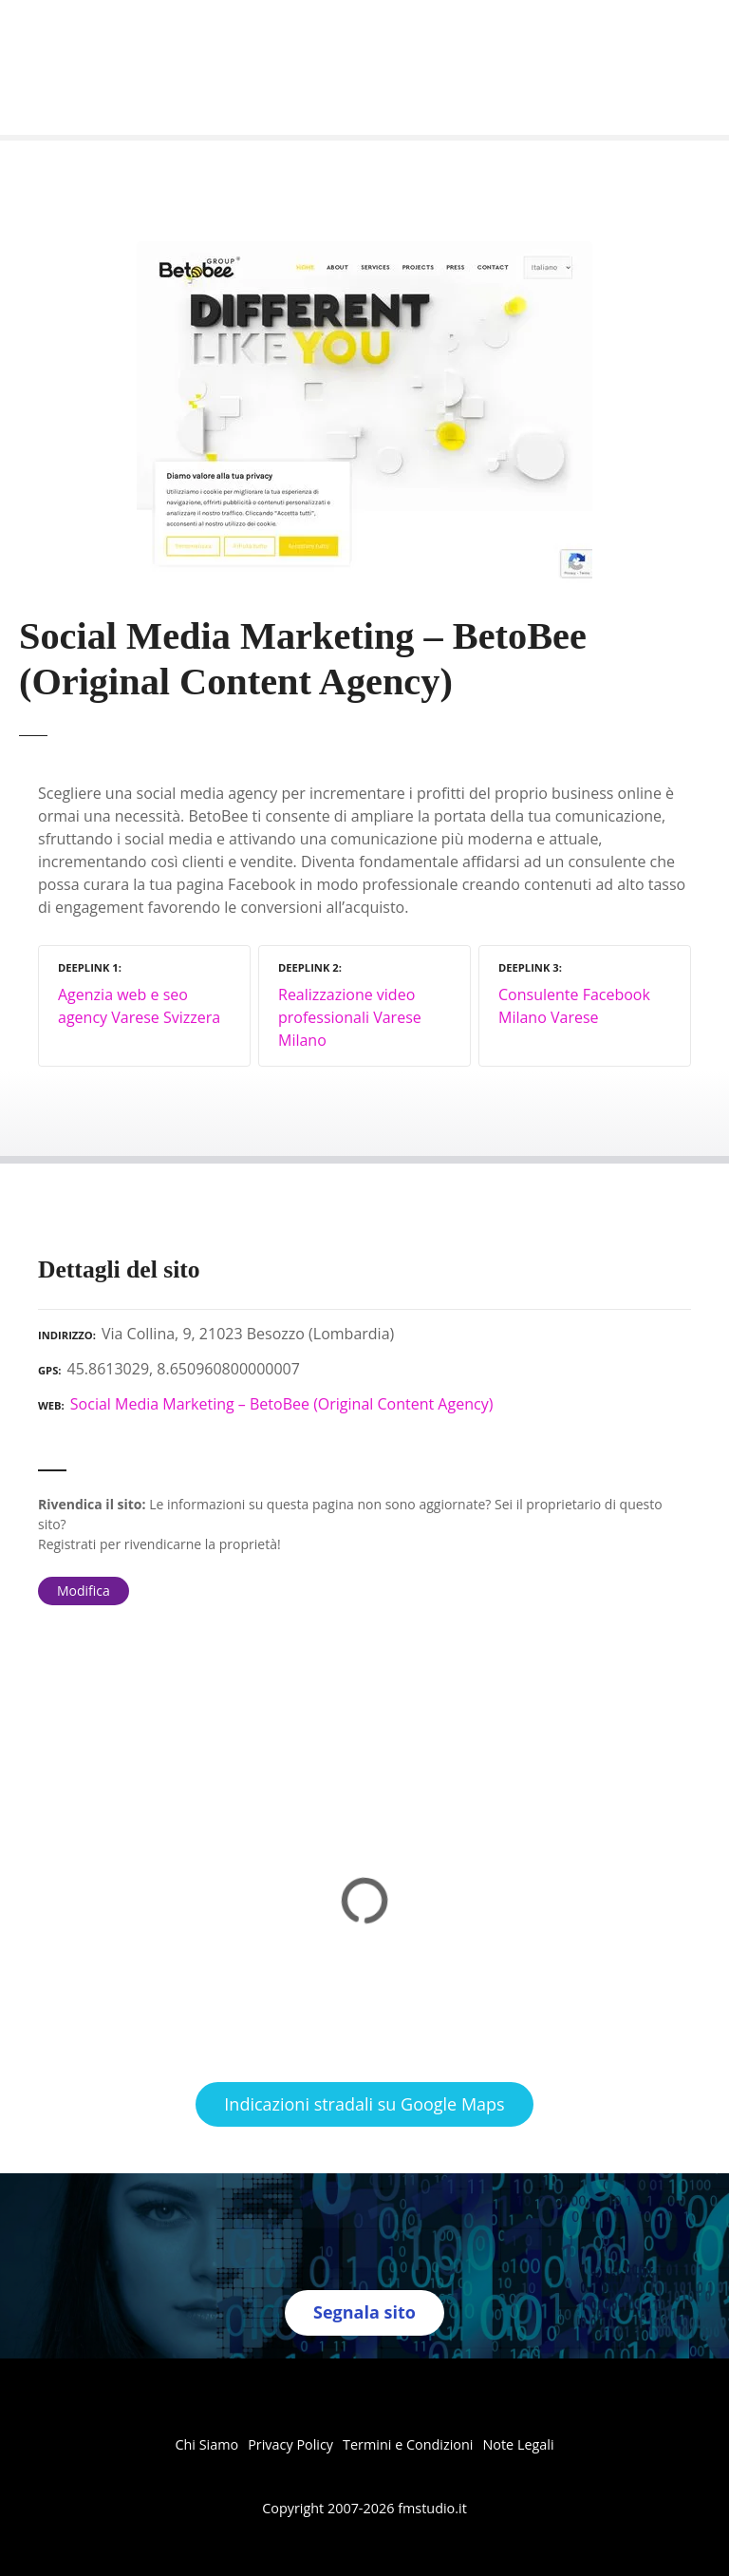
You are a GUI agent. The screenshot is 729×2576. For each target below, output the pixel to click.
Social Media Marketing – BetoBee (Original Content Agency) (282, 1403)
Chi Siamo (206, 2444)
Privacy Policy (290, 2444)
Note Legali (517, 2444)
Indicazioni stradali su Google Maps (364, 2104)
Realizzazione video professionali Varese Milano (349, 1017)
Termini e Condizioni (408, 2444)
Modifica (83, 1591)
